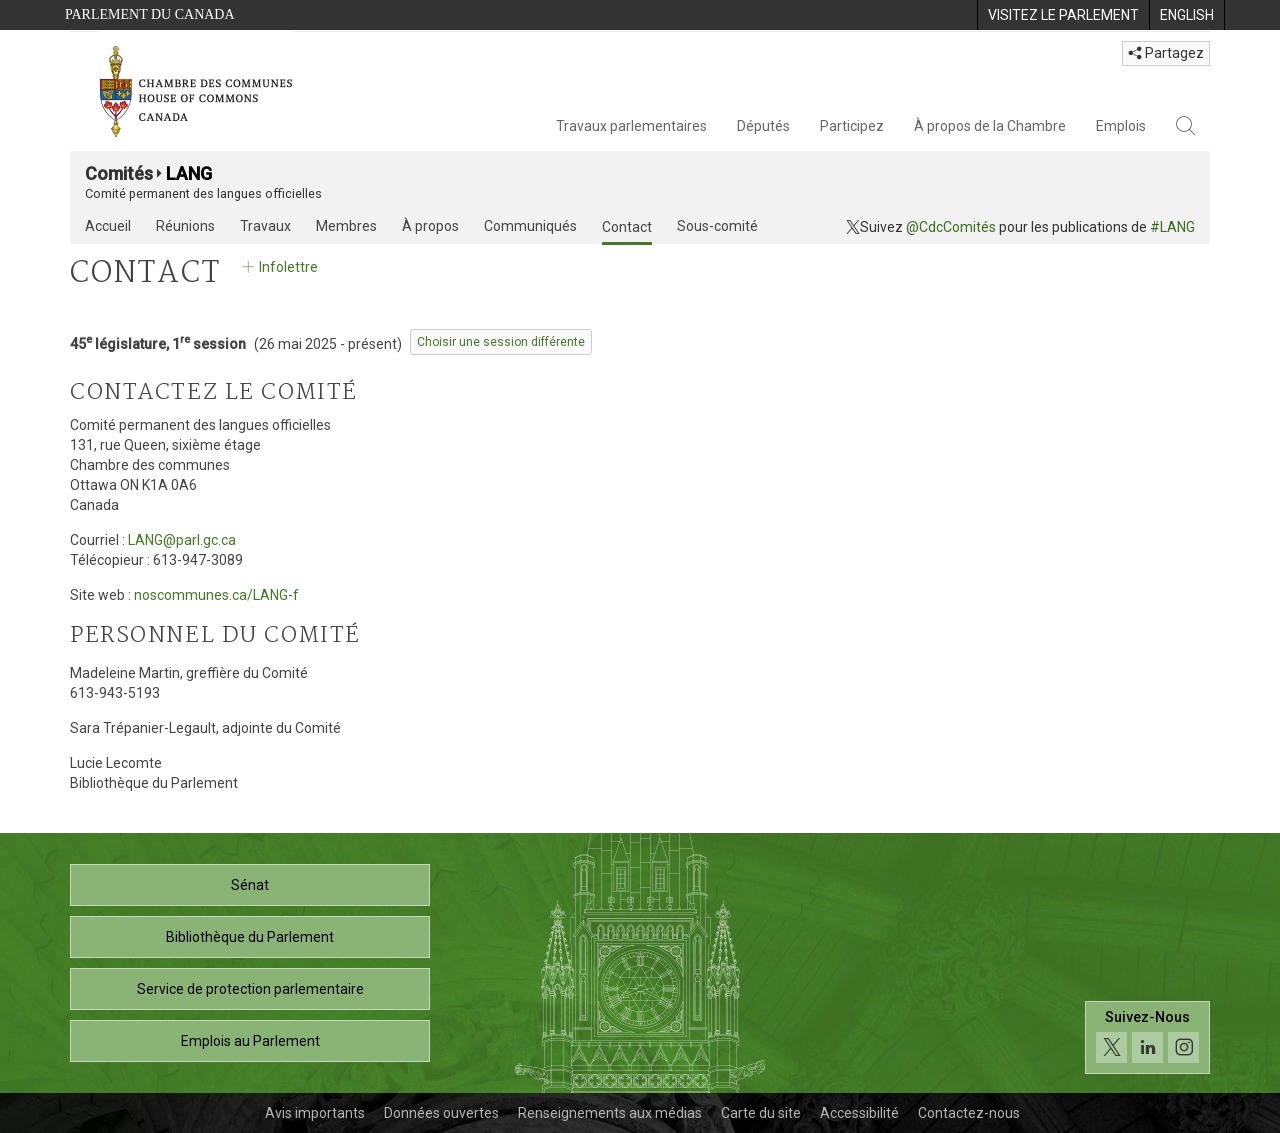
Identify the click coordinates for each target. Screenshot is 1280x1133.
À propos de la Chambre (990, 126)
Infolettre (278, 267)
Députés (763, 126)
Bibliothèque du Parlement (250, 937)
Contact (627, 227)
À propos (430, 226)
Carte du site (761, 1113)
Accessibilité (859, 1113)
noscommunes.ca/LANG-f (216, 595)
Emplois (1121, 126)
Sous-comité (717, 226)
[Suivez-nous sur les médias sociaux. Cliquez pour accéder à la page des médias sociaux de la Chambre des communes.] (1147, 1037)
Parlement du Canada (150, 14)
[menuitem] (1063, 15)
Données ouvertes (441, 1113)
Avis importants (315, 1113)
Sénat (250, 885)
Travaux (265, 226)
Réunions (185, 226)
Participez (852, 126)
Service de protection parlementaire (250, 989)
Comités (119, 173)
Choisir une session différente (501, 342)
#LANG (1172, 227)
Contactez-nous (969, 1113)
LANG (189, 173)
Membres (346, 226)
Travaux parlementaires (631, 126)
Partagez (1166, 53)
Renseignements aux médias (610, 1113)
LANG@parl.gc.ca (182, 540)
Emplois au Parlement (250, 1041)
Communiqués (530, 226)
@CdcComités (951, 227)
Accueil (108, 226)
